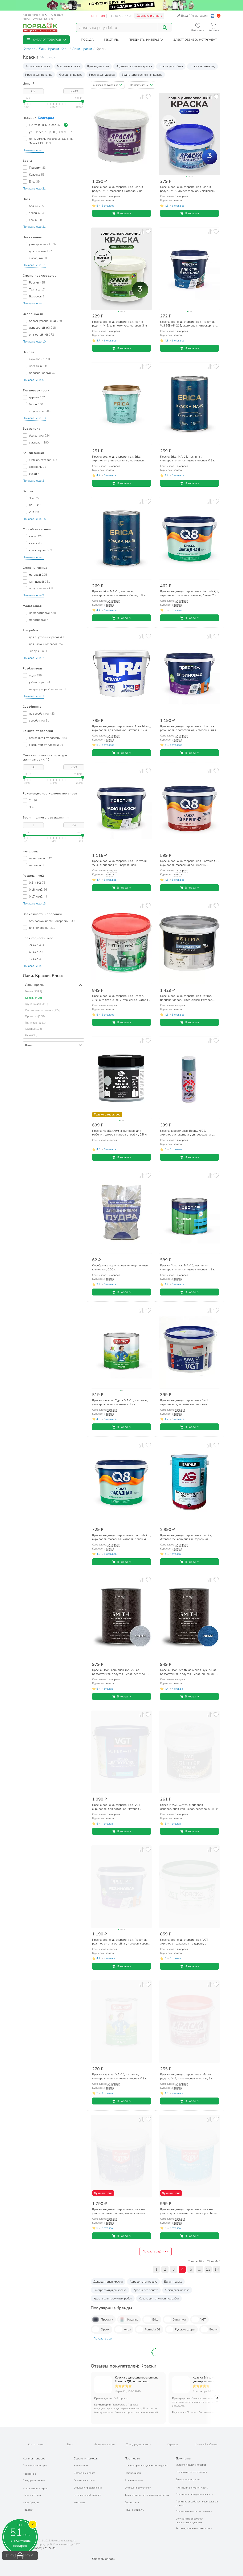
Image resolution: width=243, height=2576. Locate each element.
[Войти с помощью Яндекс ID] (218, 15)
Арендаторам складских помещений (146, 2465)
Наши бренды (31, 2502)
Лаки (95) (31, 1035)
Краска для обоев (171, 66)
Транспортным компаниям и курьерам (147, 2495)
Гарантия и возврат (85, 2480)
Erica (150, 2319)
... (199, 2269)
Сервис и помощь (86, 2458)
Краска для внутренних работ (159, 2298)
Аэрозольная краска (143, 2282)
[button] (46, 39)
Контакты (79, 2502)
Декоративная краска (108, 2282)
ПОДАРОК (20, 2556)
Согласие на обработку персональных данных (189, 2520)
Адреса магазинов (35, 14)
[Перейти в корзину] (213, 27)
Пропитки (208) (35, 1016)
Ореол (101, 2329)
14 (216, 2269)
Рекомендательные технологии (194, 2528)
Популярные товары (35, 2465)
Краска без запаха (145, 2290)
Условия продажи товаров (191, 2464)
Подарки (28, 2509)
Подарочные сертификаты (191, 2472)
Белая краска (173, 2282)
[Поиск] (164, 27)
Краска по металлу (202, 66)
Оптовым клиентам (44, 18)
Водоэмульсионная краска (134, 66)
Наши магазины (32, 2495)
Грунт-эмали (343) (36, 1004)
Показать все (102, 2339)
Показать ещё (155, 2252)
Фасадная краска (70, 75)
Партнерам (132, 2458)
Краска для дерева (102, 75)
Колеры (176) (33, 1029)
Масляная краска (68, 66)
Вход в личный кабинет (87, 2495)
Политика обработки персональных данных (197, 2503)
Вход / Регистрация (192, 16)
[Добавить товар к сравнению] (141, 96)
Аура (123, 2329)
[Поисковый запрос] (116, 27)
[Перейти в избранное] (198, 27)
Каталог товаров (34, 2458)
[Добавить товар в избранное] (148, 96)
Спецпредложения (34, 2480)
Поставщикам (133, 2473)
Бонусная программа (188, 2479)
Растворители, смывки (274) (42, 1010)
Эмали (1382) (33, 991)
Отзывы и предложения (88, 2487)
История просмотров (35, 2488)
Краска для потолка (38, 75)
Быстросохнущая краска (109, 2290)
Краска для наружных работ (112, 2298)
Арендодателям (134, 2480)
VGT (198, 2319)
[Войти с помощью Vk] (212, 15)
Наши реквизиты (134, 2509)
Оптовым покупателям (138, 2487)
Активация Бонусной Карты (192, 2487)
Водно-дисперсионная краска (142, 75)
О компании (132, 2502)
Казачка (128, 2319)
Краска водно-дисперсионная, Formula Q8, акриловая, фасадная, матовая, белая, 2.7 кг (138, 2379)
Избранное (29, 2473)
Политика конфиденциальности (194, 2494)
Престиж (102, 2319)
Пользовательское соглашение (194, 2511)
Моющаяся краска (177, 2290)
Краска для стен (98, 66)
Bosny (209, 2329)
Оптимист (175, 2319)
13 (208, 2269)
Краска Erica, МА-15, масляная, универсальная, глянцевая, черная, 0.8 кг (214, 2379)
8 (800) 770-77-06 (120, 16)
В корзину (121, 213)
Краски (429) (33, 998)
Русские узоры (180, 2329)
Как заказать (81, 2465)
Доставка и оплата (149, 16)
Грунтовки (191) (35, 1023)
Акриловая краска (37, 66)
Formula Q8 (148, 2329)
